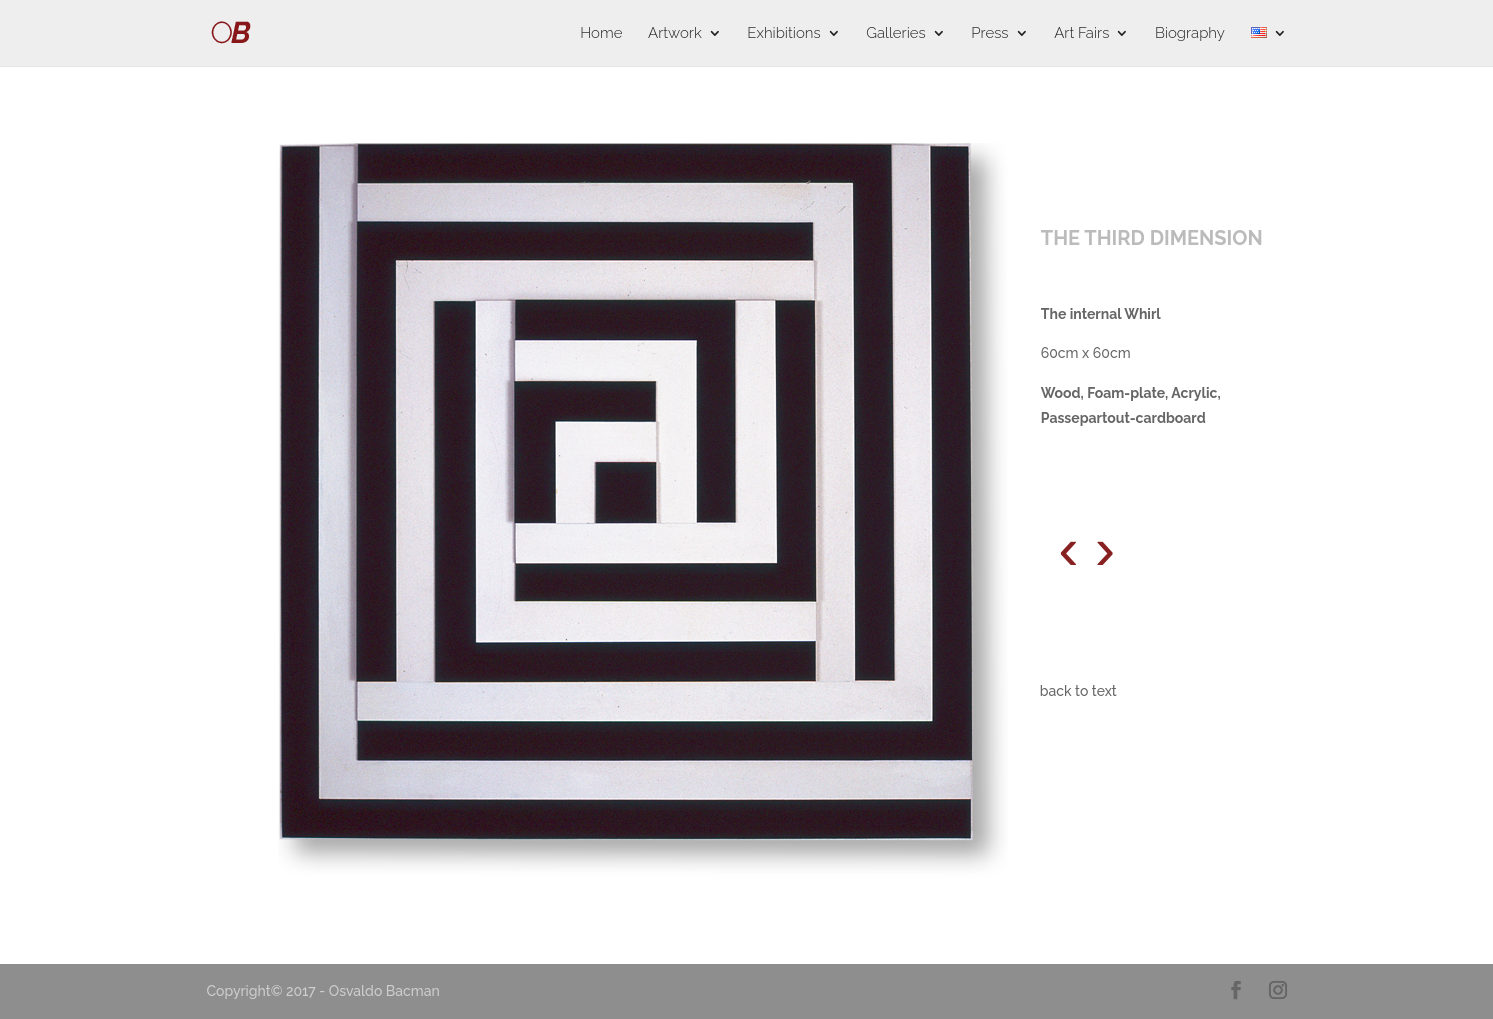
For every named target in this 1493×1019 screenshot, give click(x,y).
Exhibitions (783, 34)
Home (601, 34)
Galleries (895, 34)
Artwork (675, 34)
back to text (1078, 691)
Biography (1190, 34)
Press (989, 34)
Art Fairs (1081, 34)
